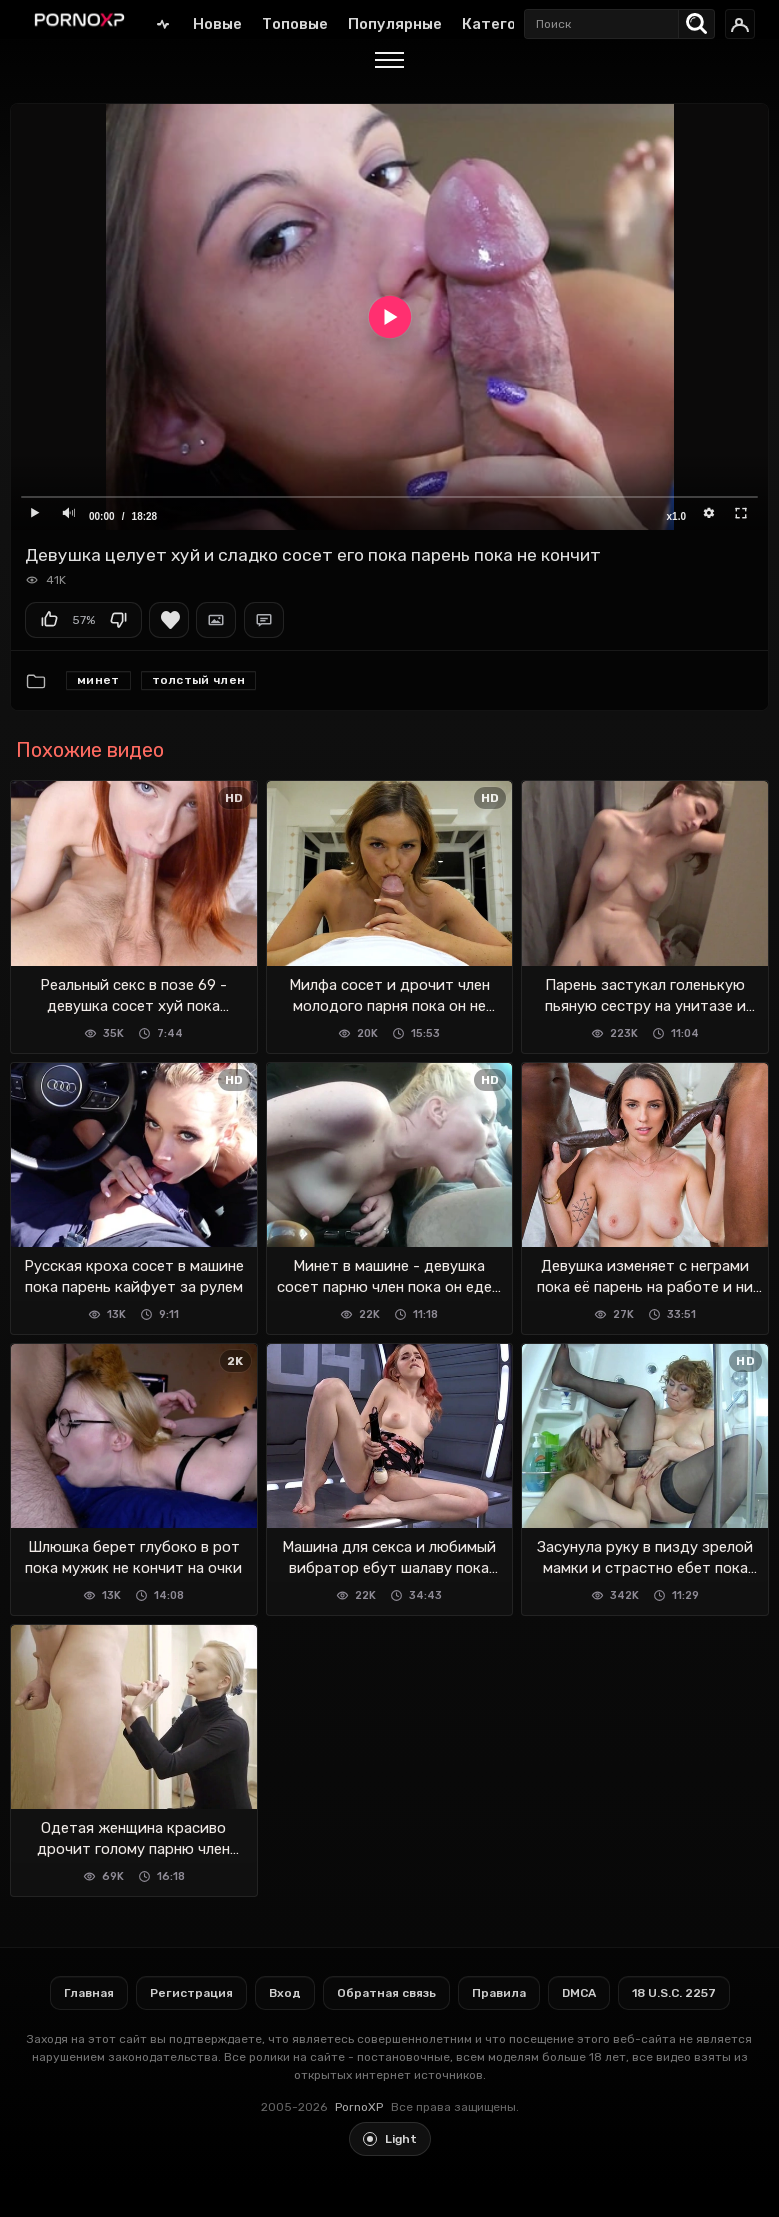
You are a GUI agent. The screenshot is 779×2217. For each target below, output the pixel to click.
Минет (98, 680)
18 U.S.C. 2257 (674, 1993)
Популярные (395, 24)
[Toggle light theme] (390, 2139)
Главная (163, 23)
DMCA (579, 1993)
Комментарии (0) (264, 620)
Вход (285, 1993)
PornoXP (359, 2107)
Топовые (295, 24)
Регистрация (191, 1993)
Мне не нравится (118, 620)
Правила (499, 1993)
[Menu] (389, 63)
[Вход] (740, 24)
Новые (217, 24)
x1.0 (676, 516)
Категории (502, 24)
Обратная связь (386, 1993)
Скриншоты (216, 620)
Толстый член (199, 680)
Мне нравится (49, 620)
